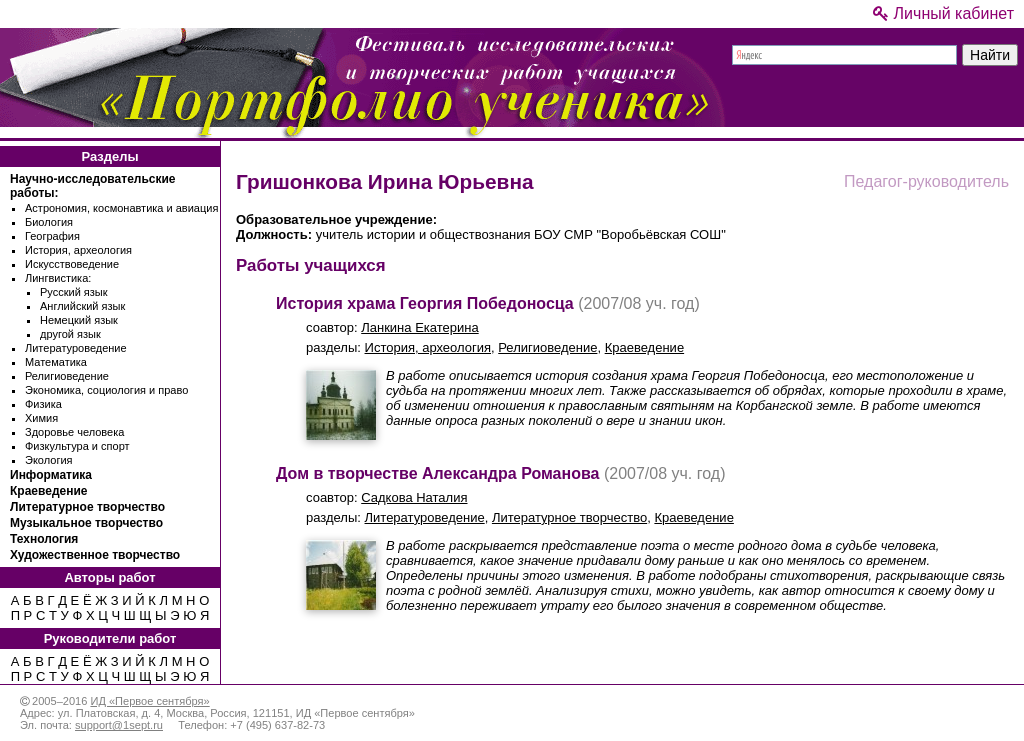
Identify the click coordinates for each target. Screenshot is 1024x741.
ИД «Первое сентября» (149, 701)
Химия (41, 418)
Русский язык (74, 292)
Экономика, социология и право (106, 390)
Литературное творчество (87, 507)
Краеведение (48, 491)
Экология (49, 460)
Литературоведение (76, 348)
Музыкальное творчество (86, 523)
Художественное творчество (95, 555)
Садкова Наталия (414, 497)
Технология (44, 539)
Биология (49, 222)
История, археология (78, 250)
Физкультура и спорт (77, 446)
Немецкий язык (79, 320)
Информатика (51, 475)
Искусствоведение (72, 264)
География (52, 236)
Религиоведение (67, 376)
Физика (43, 404)
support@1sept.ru (119, 725)
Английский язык (82, 306)
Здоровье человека (74, 432)
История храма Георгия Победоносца (425, 303)
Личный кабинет (943, 13)
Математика (56, 362)
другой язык (70, 334)
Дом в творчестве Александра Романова (437, 473)
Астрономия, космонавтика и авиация (121, 208)
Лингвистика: (58, 278)
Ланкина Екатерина (419, 327)
